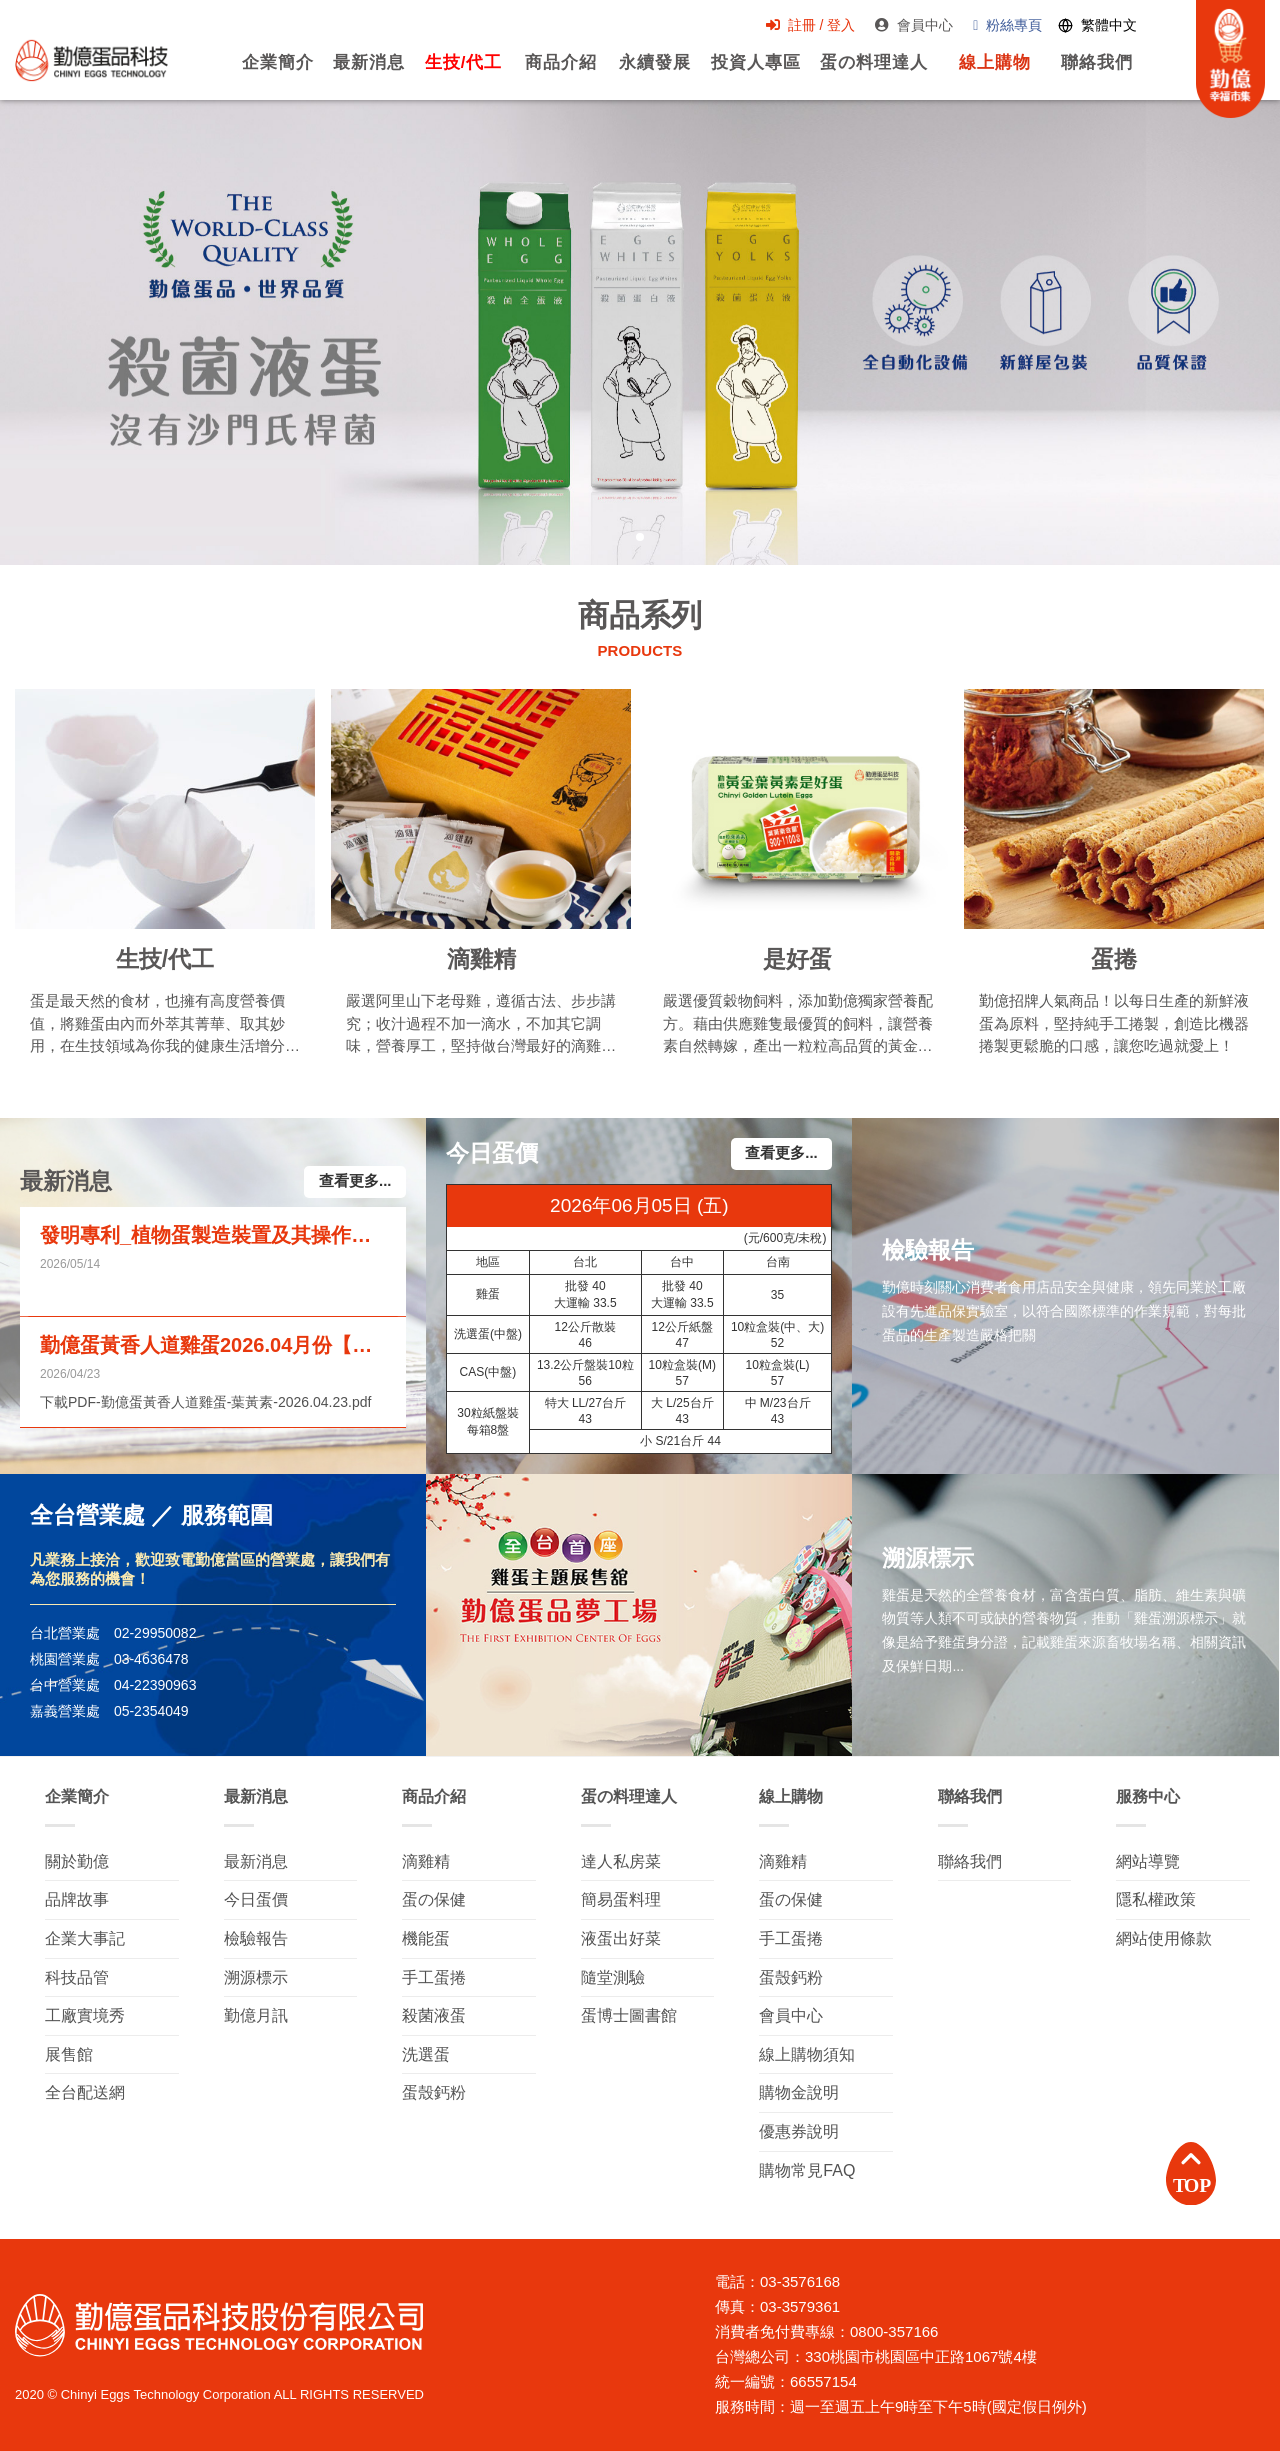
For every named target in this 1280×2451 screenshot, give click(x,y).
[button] (640, 537)
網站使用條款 (1164, 1938)
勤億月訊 (256, 2015)
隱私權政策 (1156, 1899)
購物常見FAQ (807, 2170)
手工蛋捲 (434, 1977)
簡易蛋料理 (621, 1899)
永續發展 (645, 74)
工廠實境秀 (85, 2015)
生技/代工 (452, 74)
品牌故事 (77, 1899)
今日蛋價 (256, 1899)
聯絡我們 (1089, 74)
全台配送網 (85, 2092)
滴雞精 (426, 1861)
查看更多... (355, 1181)
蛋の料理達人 (865, 74)
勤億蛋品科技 (92, 60)
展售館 (69, 2054)
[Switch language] (1089, 26)
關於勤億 (77, 1861)
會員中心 (906, 26)
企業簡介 (265, 74)
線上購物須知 (807, 2054)
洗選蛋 (426, 2054)
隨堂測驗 (613, 1977)
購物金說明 (799, 2092)
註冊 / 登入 (802, 26)
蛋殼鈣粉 (434, 2092)
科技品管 (77, 1977)
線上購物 (986, 74)
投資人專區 (746, 74)
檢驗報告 (256, 1938)
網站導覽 (1148, 1861)
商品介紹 (550, 74)
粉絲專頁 (999, 26)
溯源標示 (256, 1977)
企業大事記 (85, 1938)
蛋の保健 (434, 1899)
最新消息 (357, 74)
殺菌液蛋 (434, 2015)
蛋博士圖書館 (629, 2015)
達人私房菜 (621, 1861)
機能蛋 (426, 1938)
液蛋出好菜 (621, 1938)
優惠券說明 (799, 2131)
